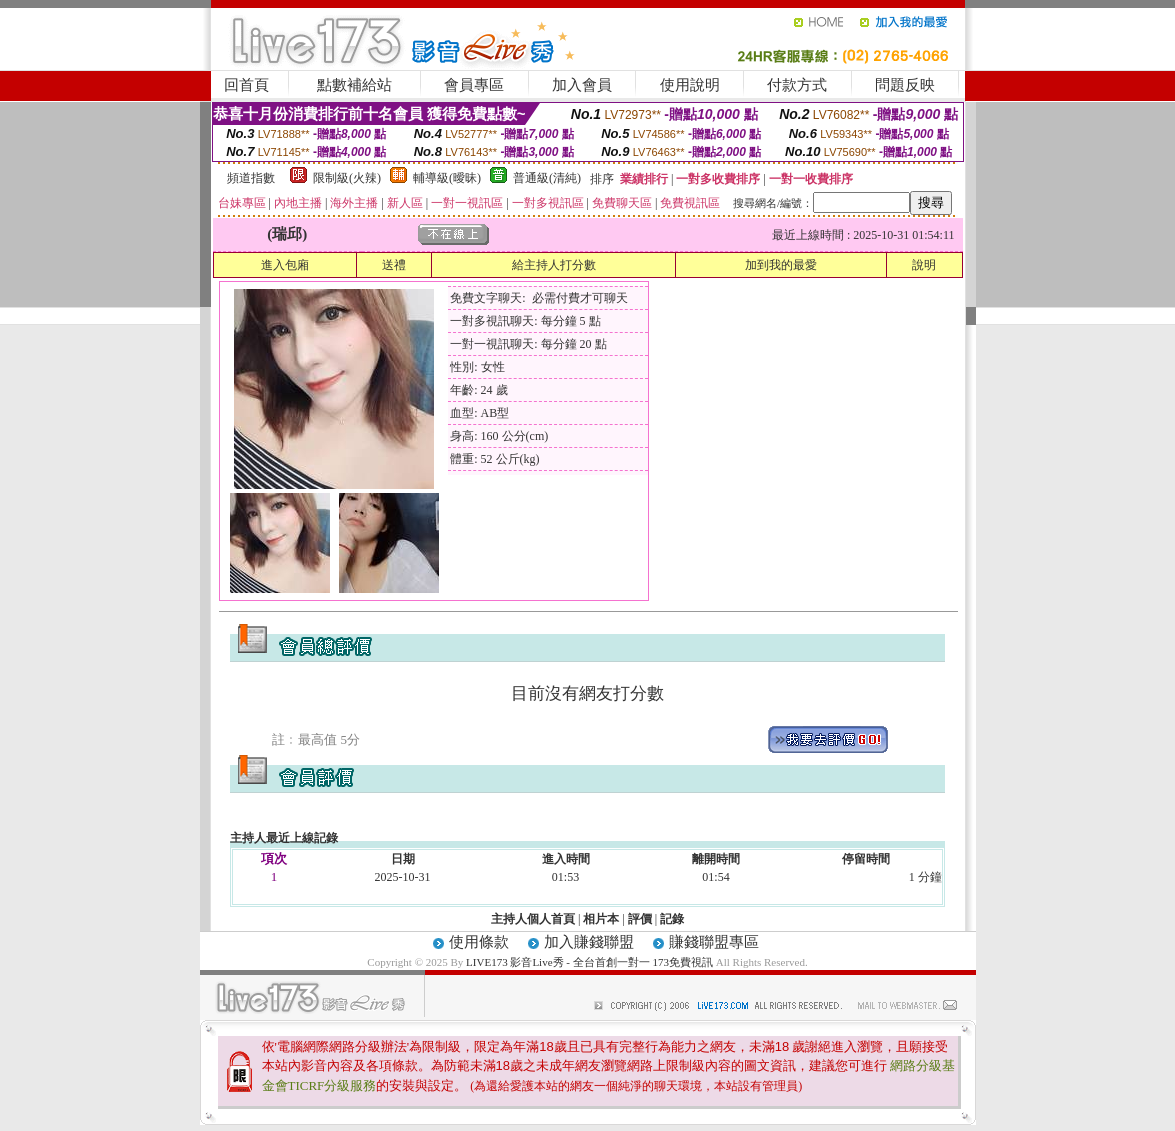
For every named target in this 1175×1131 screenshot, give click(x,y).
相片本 (601, 919)
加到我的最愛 (781, 265)
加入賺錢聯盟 (589, 942)
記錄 (672, 919)
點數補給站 (354, 85)
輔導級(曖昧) (447, 178)
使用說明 (690, 85)
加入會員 (582, 85)
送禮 (394, 265)
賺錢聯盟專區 (714, 942)
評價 (640, 919)
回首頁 (246, 85)
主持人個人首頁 (533, 919)
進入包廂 (285, 265)
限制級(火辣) (347, 178)
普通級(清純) (547, 178)
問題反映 (905, 85)
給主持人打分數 (554, 265)
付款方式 (797, 85)
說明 (924, 265)
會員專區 (474, 85)
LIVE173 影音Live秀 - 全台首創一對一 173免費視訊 (589, 962)
